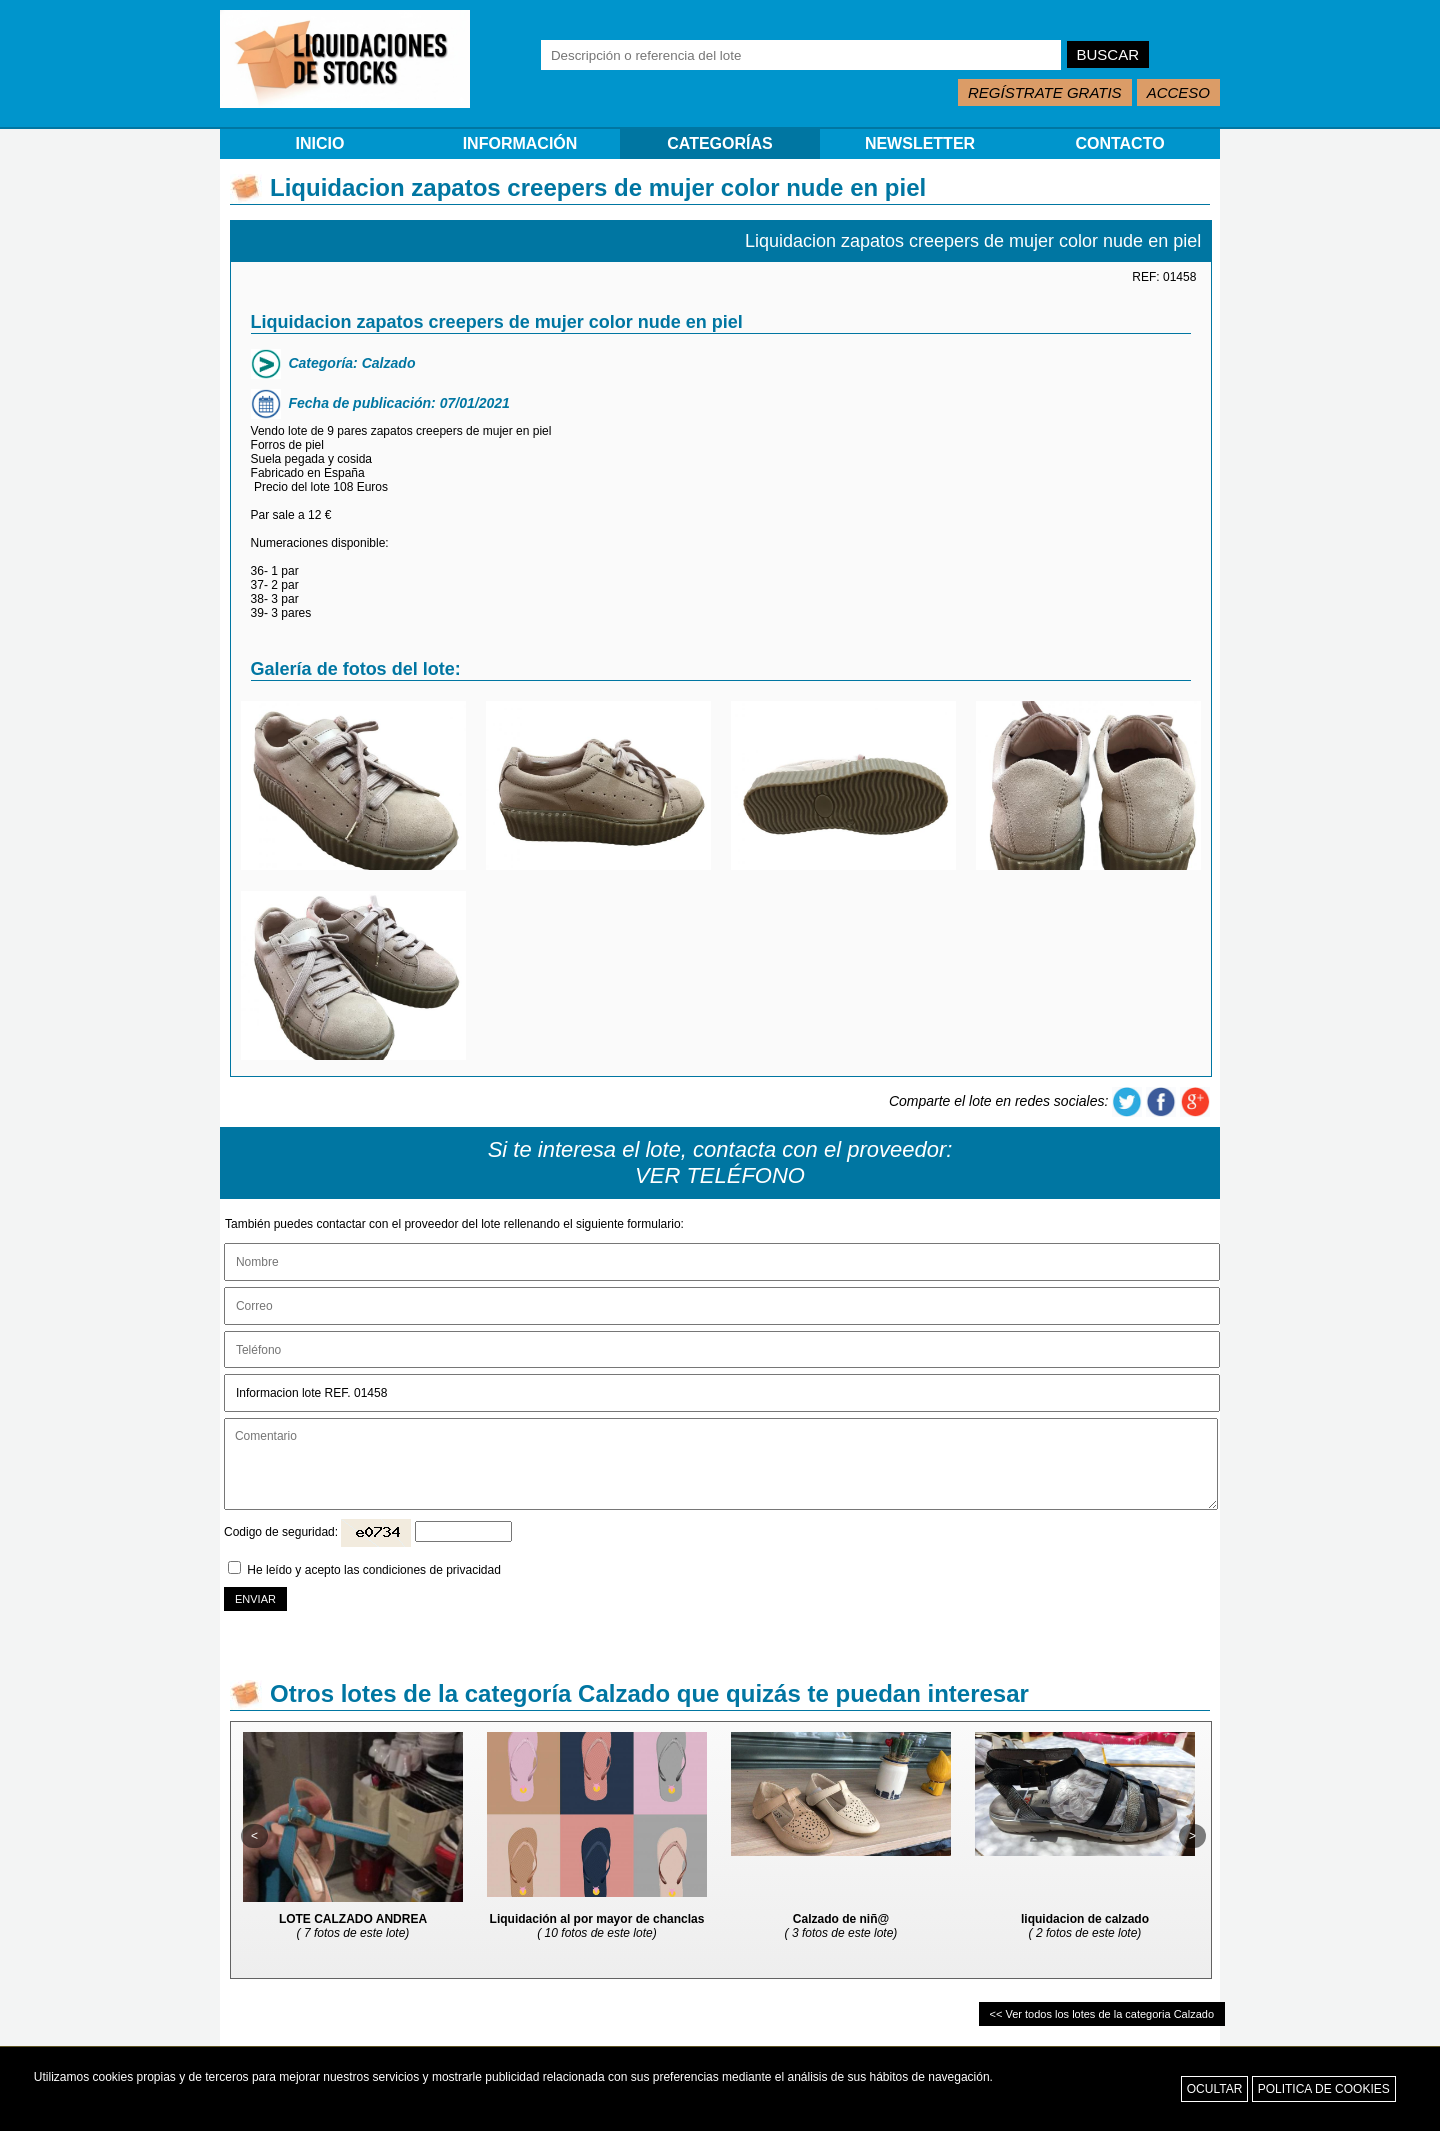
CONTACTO (1119, 143)
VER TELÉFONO (720, 1175)
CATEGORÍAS (719, 143)
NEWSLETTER (920, 143)
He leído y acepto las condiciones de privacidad (374, 1570)
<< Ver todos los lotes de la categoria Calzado (1102, 2014)
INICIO (320, 143)
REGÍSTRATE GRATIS (1045, 92)
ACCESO (1178, 92)
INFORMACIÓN (520, 143)
